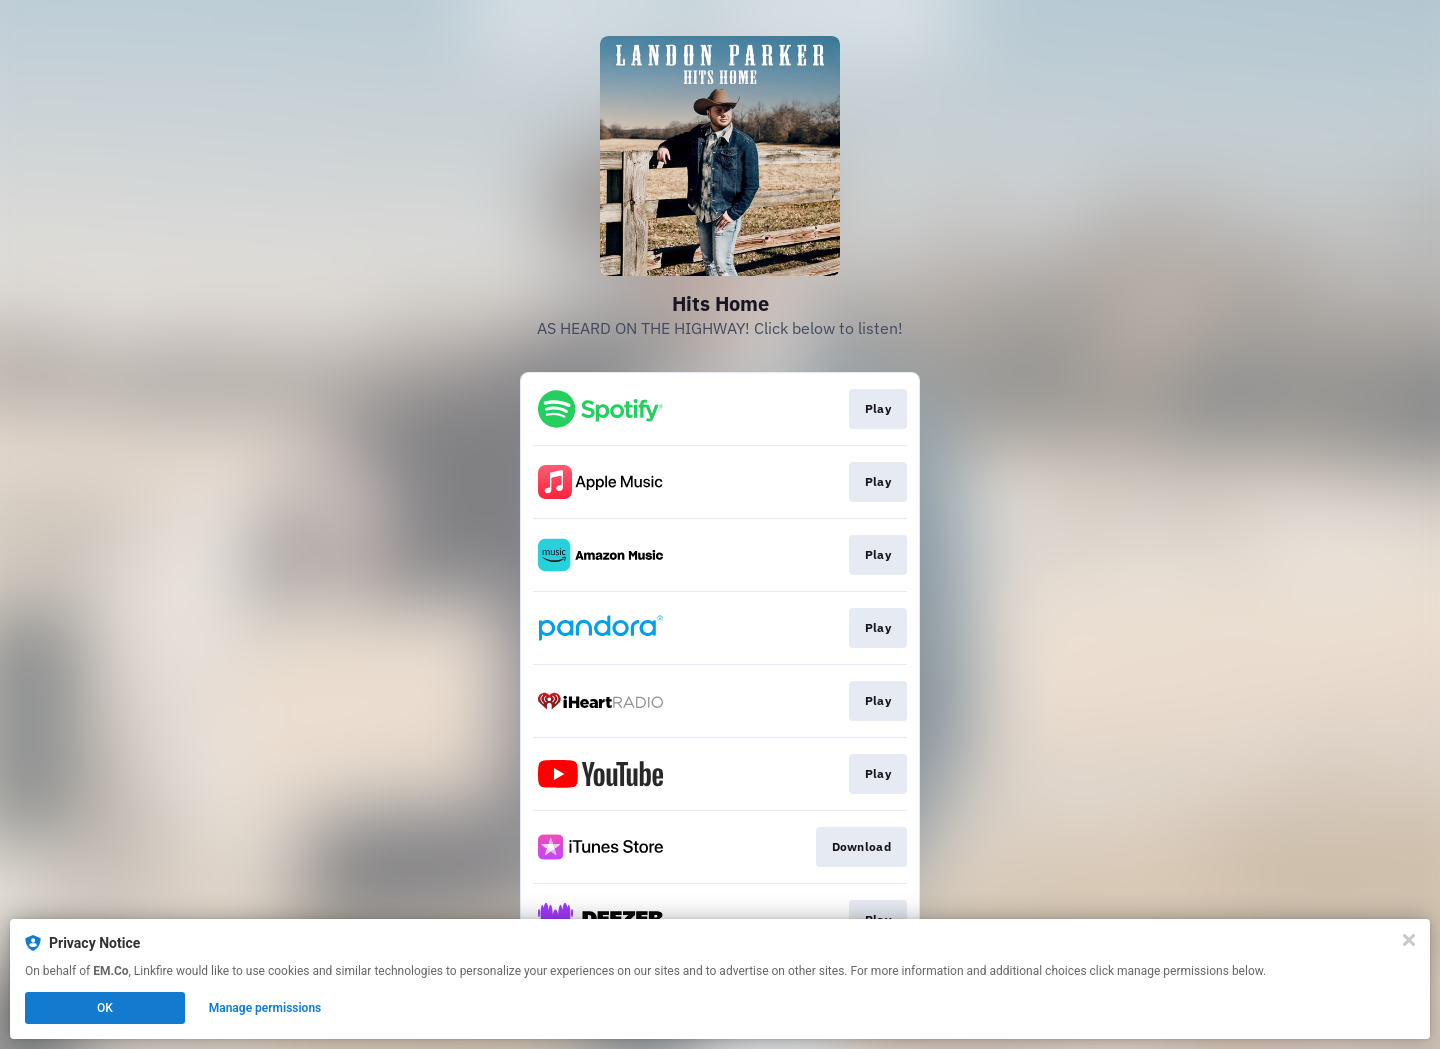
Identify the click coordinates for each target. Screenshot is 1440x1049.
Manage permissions (265, 1008)
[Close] (1409, 940)
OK (105, 1008)
